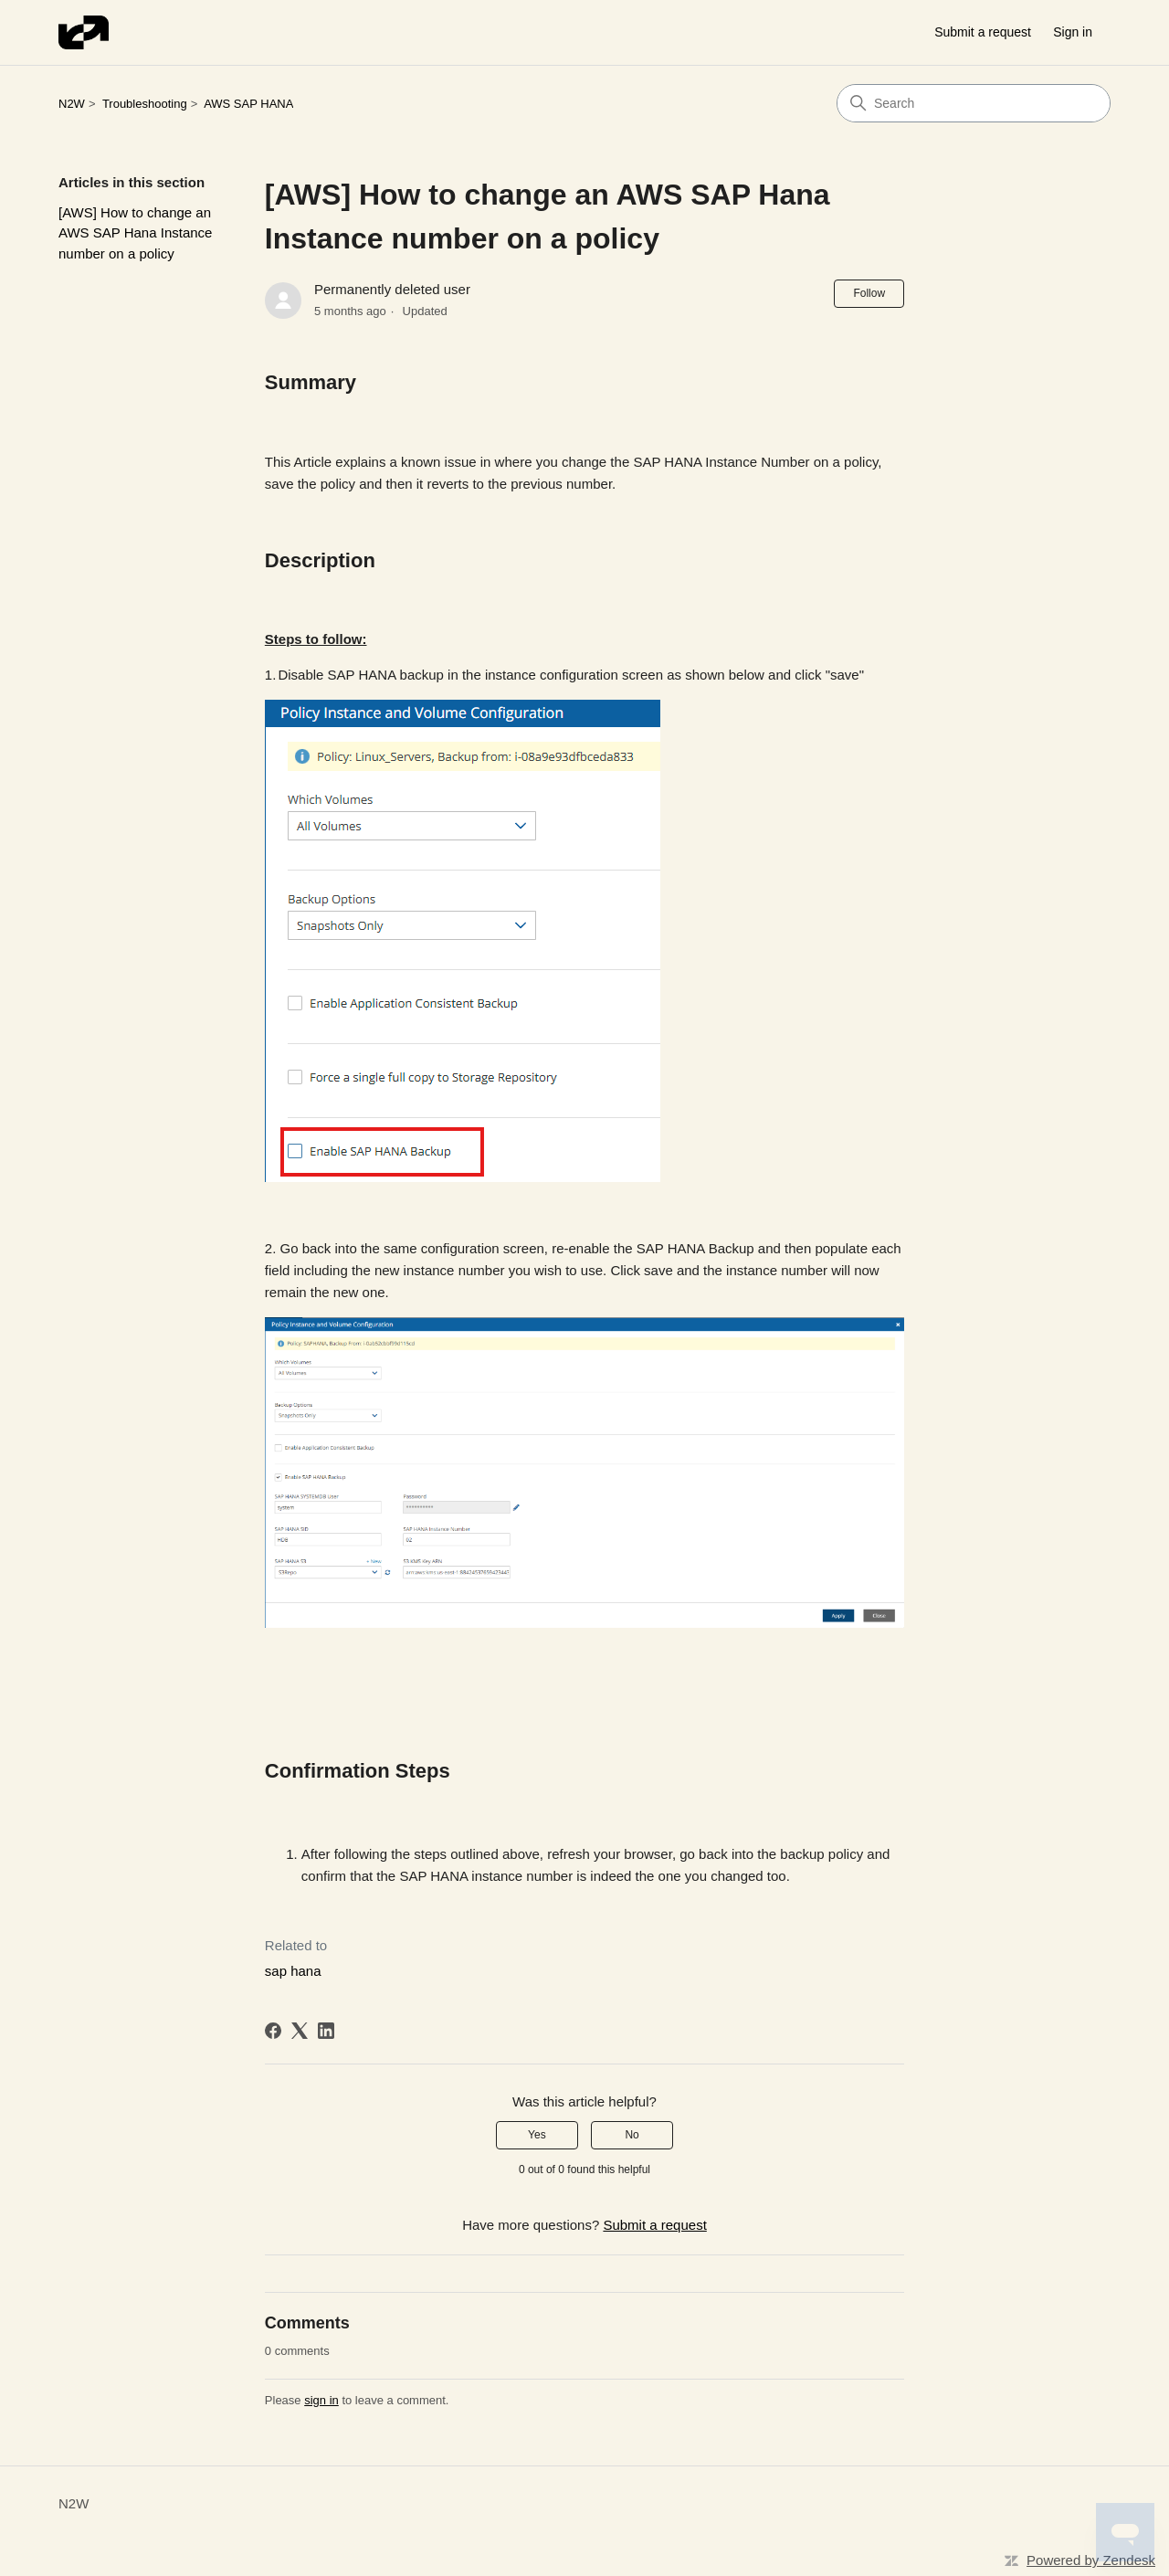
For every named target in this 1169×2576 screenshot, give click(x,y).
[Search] (973, 103)
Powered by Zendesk (1091, 2560)
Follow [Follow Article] (869, 293)
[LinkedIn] (326, 2030)
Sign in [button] (1072, 32)
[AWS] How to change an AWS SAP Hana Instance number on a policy (135, 233)
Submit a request (982, 32)
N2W (71, 104)
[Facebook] (273, 2030)
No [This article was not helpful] (631, 2134)
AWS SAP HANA (248, 104)
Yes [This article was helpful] (537, 2134)
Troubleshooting (144, 104)
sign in (321, 2400)
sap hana (293, 1971)
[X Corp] (299, 2030)
